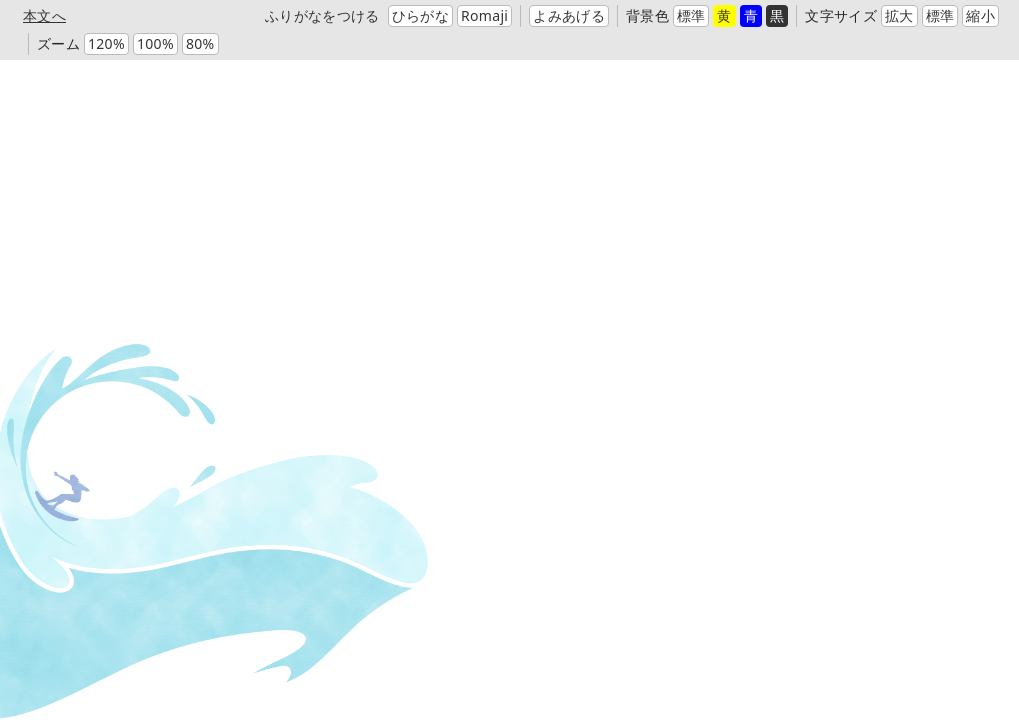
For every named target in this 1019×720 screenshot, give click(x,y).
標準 (691, 15)
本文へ (44, 15)
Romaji (484, 15)
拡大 (899, 15)
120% (106, 43)
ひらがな (420, 15)
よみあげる (569, 15)
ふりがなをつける (322, 15)
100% (155, 43)
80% (200, 43)
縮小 (980, 15)
